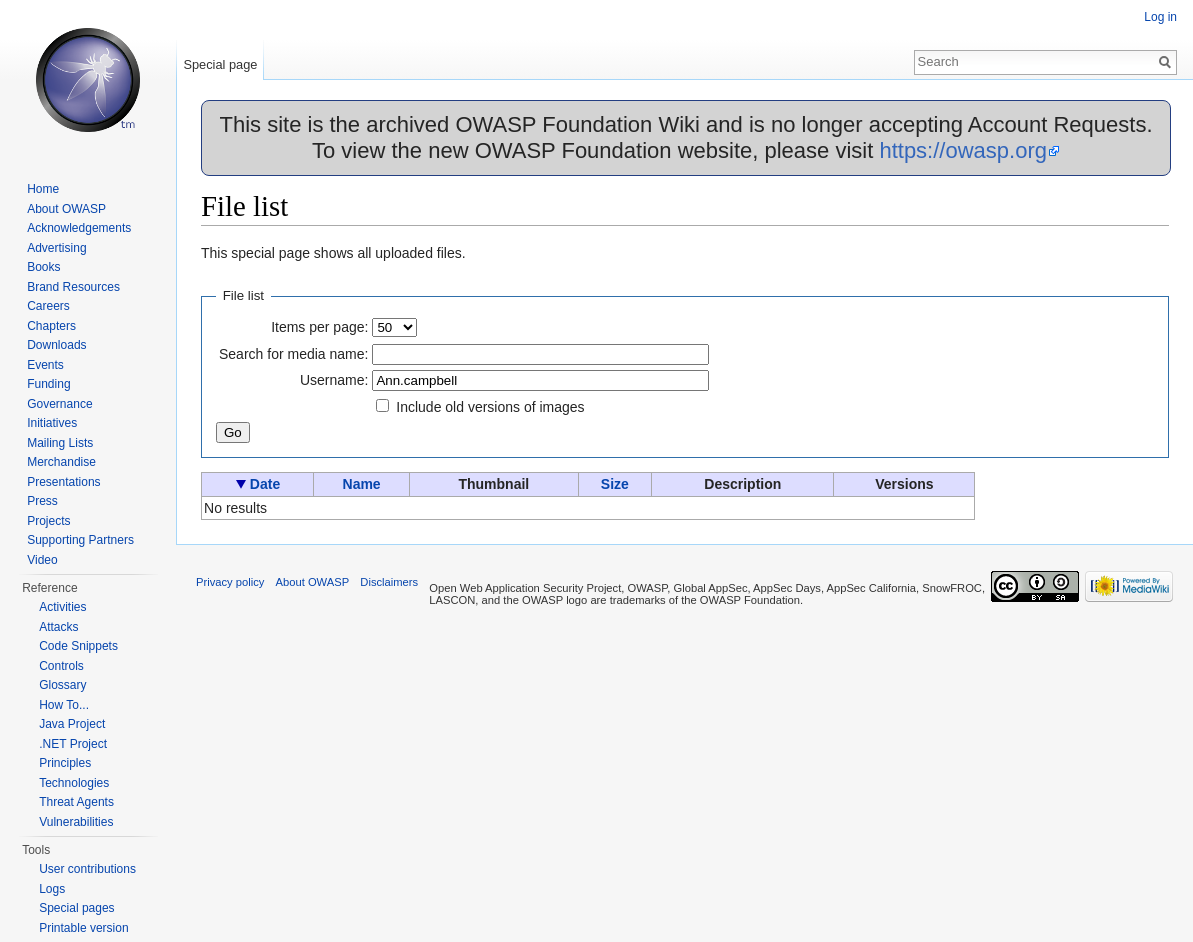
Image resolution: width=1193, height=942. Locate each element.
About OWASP (66, 209)
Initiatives (52, 423)
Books (43, 267)
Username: (334, 380)
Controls (61, 666)
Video (42, 560)
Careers (48, 306)
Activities (62, 607)
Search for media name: (293, 354)
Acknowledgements (79, 228)
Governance (59, 404)
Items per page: (319, 327)
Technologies (74, 783)
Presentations (63, 482)
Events (45, 365)
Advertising (56, 248)
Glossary (62, 685)
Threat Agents (76, 802)
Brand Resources (73, 287)
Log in (1160, 17)
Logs (52, 889)
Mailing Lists (60, 443)
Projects (48, 521)
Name (362, 484)
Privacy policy (230, 582)
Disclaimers (389, 582)
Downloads (56, 345)
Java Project (72, 724)
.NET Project (73, 744)
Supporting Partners (80, 540)
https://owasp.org (963, 150)
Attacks (58, 627)
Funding (48, 384)
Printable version (83, 928)
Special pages (76, 908)
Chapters (51, 326)
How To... (64, 705)
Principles (65, 763)
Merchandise (61, 462)
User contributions (87, 869)
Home (43, 189)
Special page (220, 64)
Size (615, 484)
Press (42, 501)
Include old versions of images (490, 407)
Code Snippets (78, 646)
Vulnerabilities (76, 822)
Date (265, 484)
